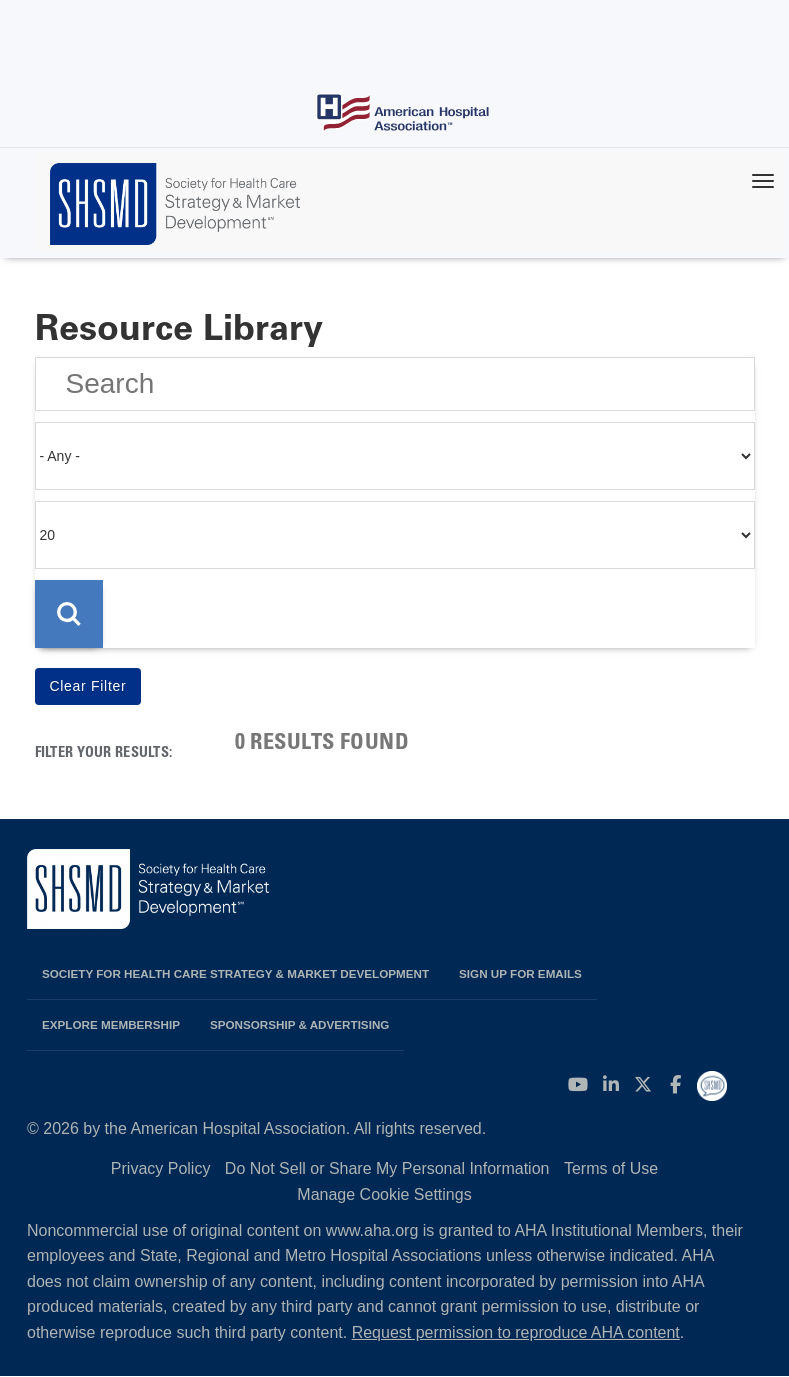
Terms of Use (611, 1168)
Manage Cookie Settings (384, 1194)
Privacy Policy (161, 1168)
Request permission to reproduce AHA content (516, 1332)
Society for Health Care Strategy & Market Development (235, 973)
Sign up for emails (520, 973)
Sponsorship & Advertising (299, 1024)
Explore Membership (111, 1024)
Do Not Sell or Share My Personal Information (387, 1168)
